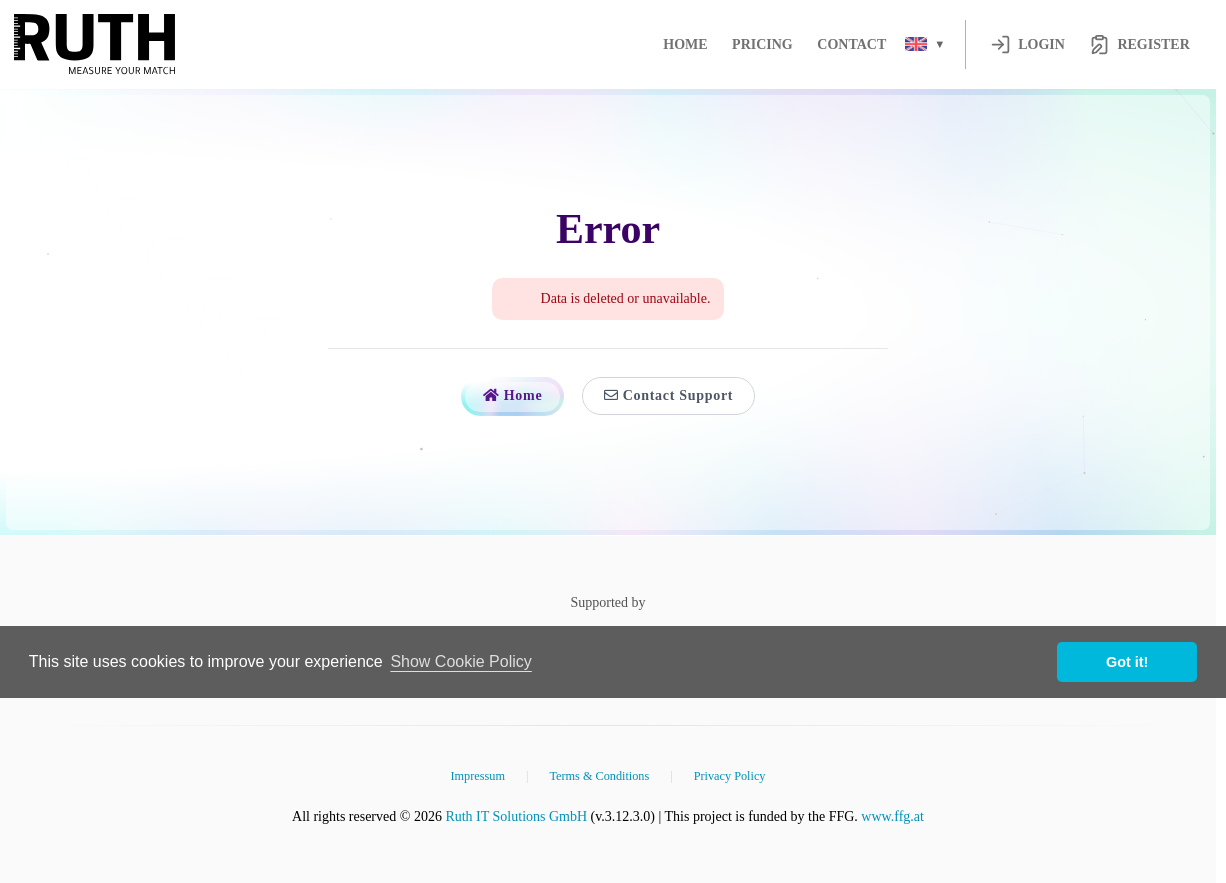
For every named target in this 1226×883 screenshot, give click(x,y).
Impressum (477, 776)
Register (1139, 44)
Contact (851, 44)
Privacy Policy (730, 776)
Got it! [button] (1127, 662)
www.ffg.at (892, 816)
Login (1027, 44)
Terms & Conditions (599, 776)
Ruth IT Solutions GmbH (516, 816)
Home (685, 44)
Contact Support (668, 395)
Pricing (762, 44)
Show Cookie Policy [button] (460, 661)
